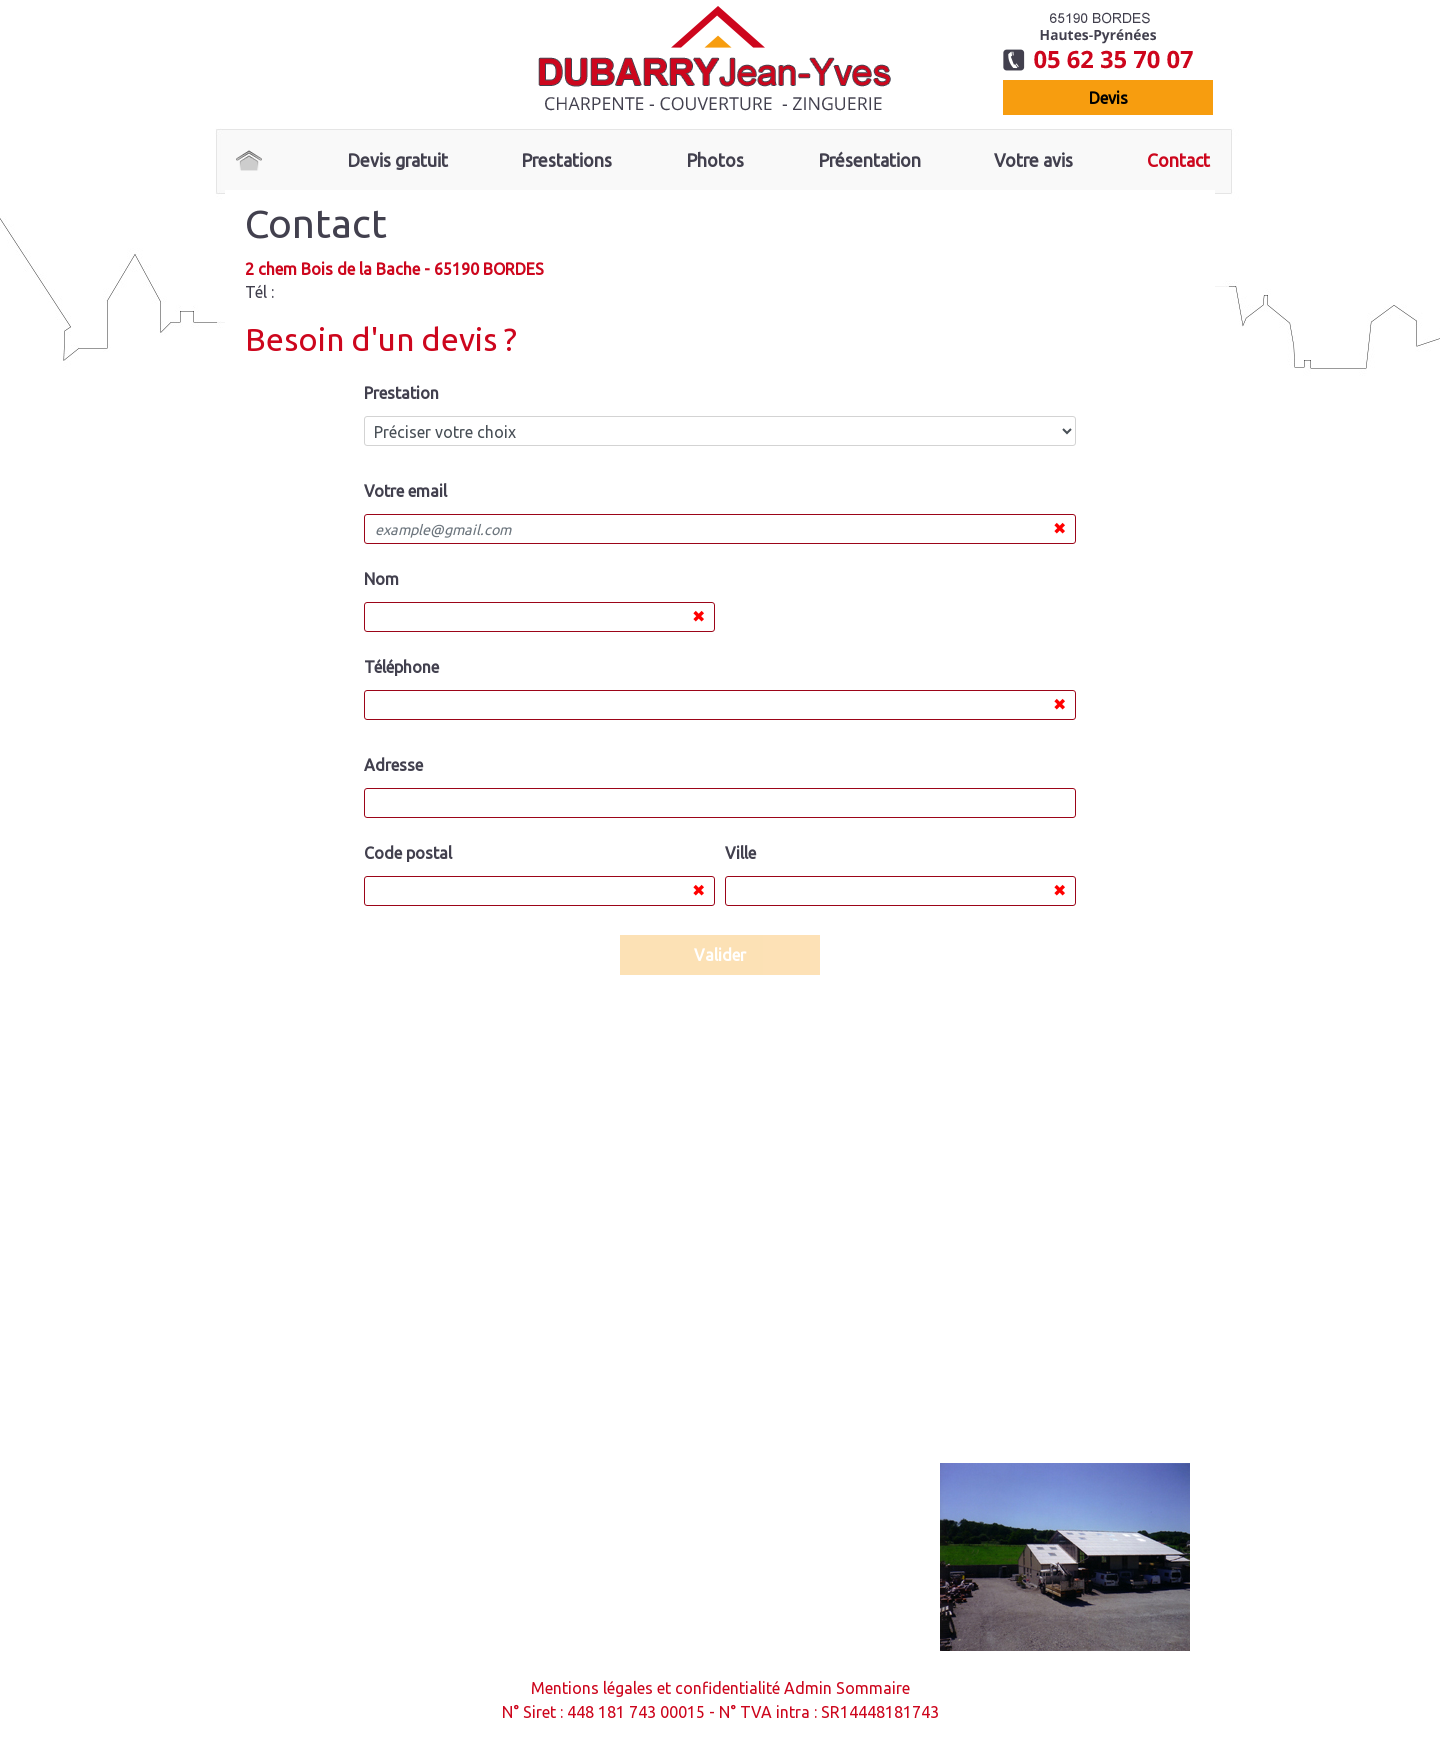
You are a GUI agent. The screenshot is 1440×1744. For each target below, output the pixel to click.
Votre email (405, 491)
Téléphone (401, 667)
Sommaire (873, 1688)
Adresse (393, 765)
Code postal (408, 853)
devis (1108, 98)
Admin (808, 1688)
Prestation (401, 393)
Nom (381, 579)
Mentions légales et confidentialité (655, 1688)
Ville (740, 853)
